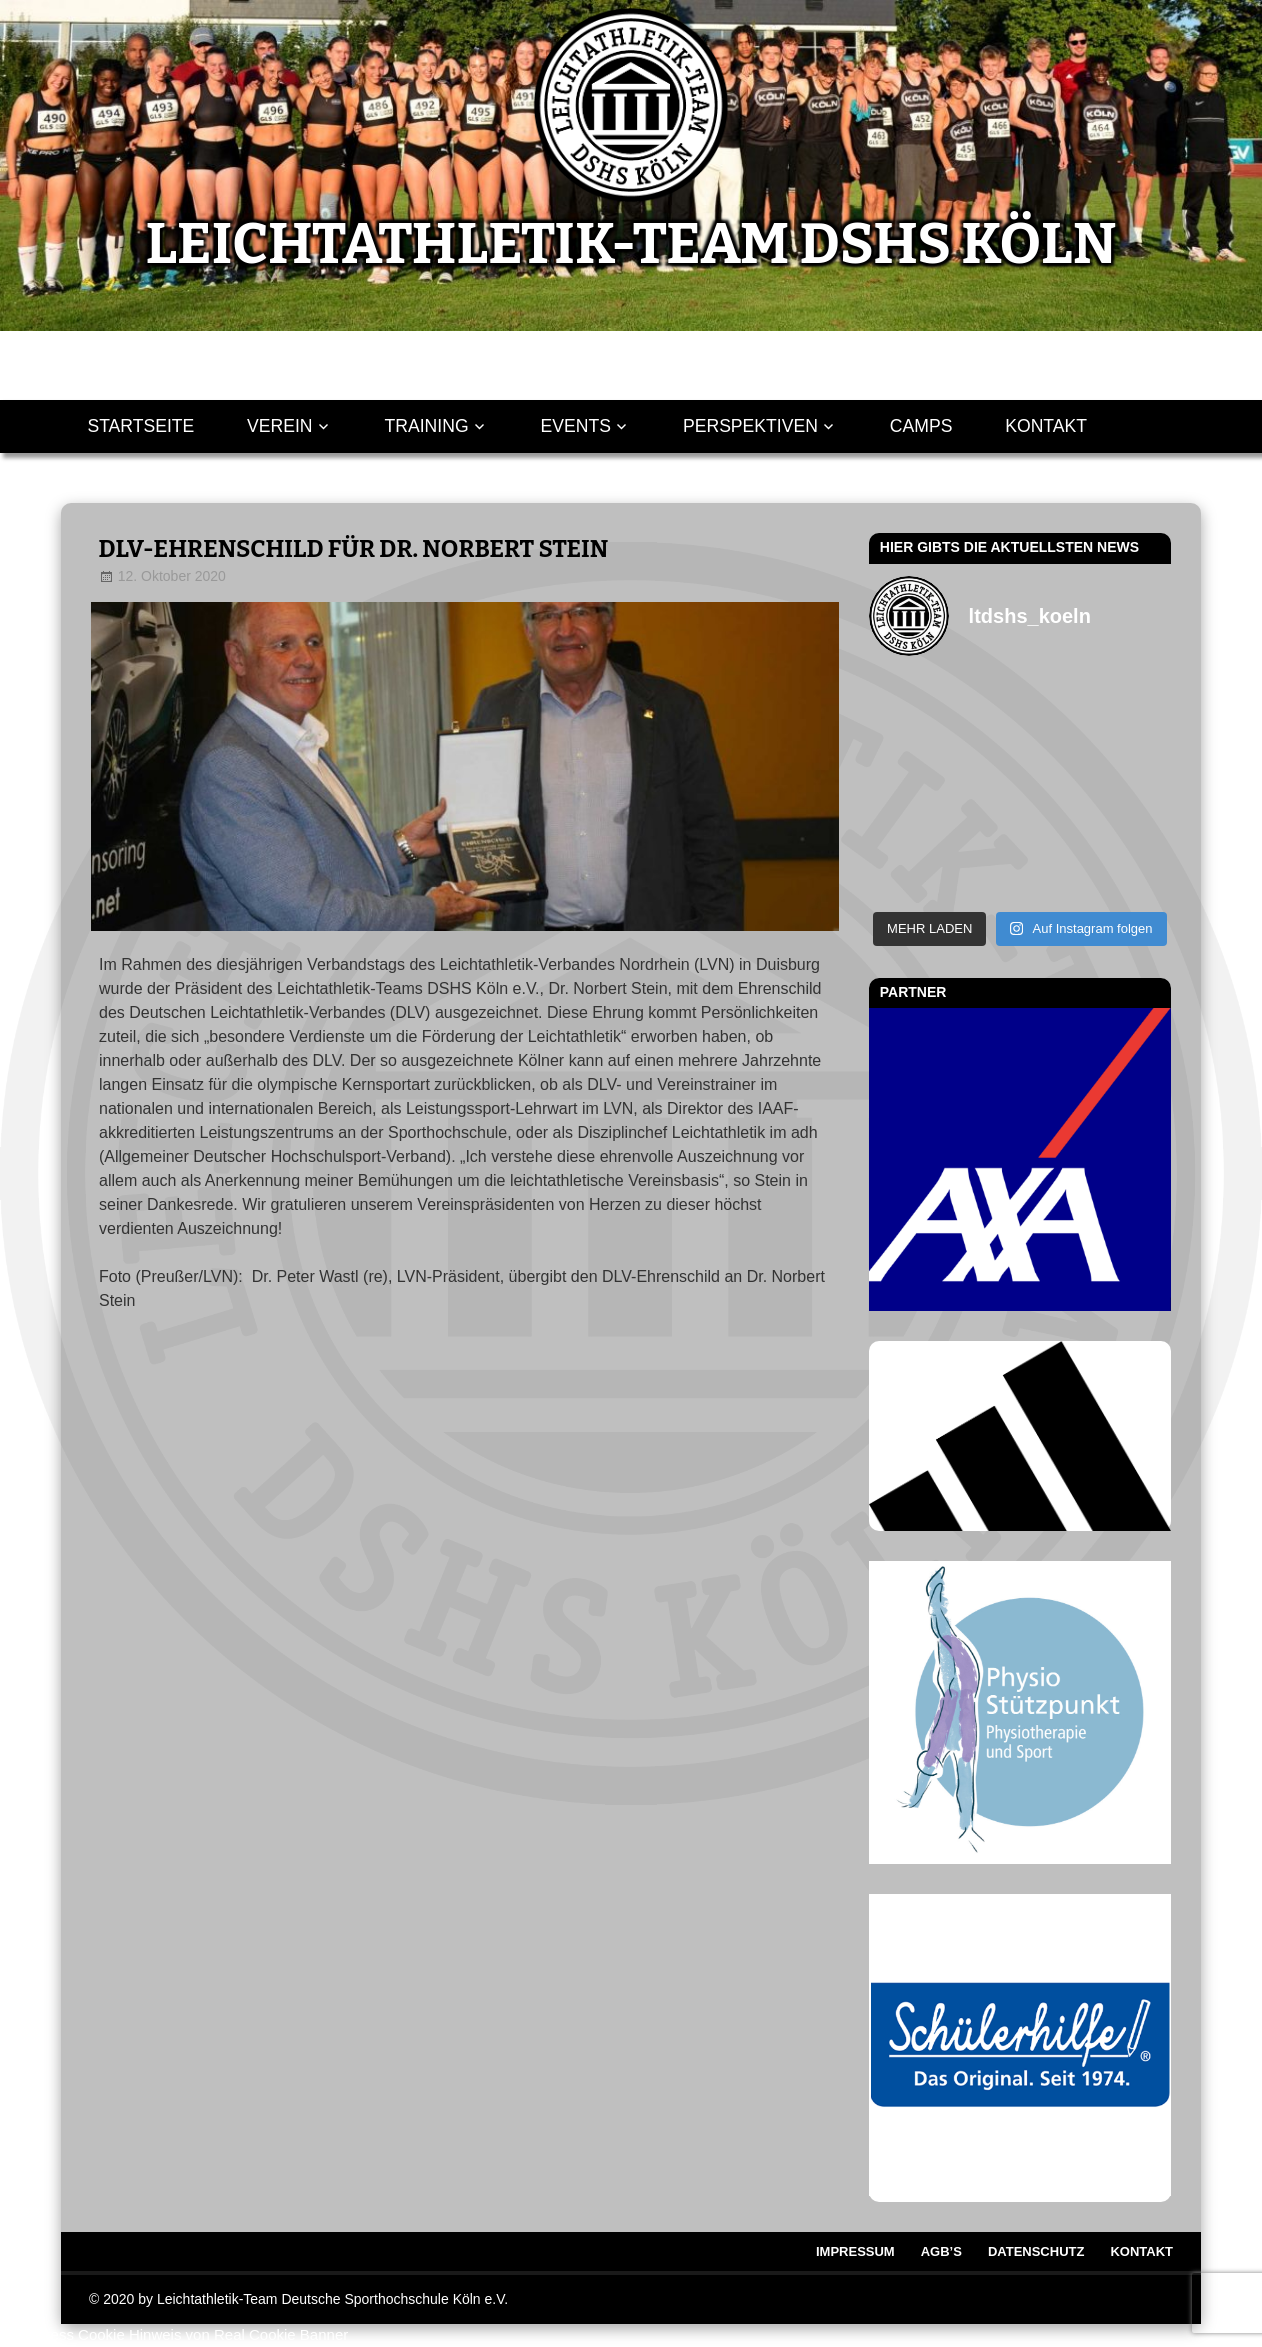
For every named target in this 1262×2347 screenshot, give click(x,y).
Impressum (855, 2251)
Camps (921, 426)
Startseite (140, 426)
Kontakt (1046, 426)
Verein (280, 426)
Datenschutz (1036, 2251)
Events (576, 426)
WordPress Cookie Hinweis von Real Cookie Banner (174, 2334)
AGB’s (941, 2251)
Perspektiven (750, 426)
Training (427, 426)
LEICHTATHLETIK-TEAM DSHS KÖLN (630, 244)
